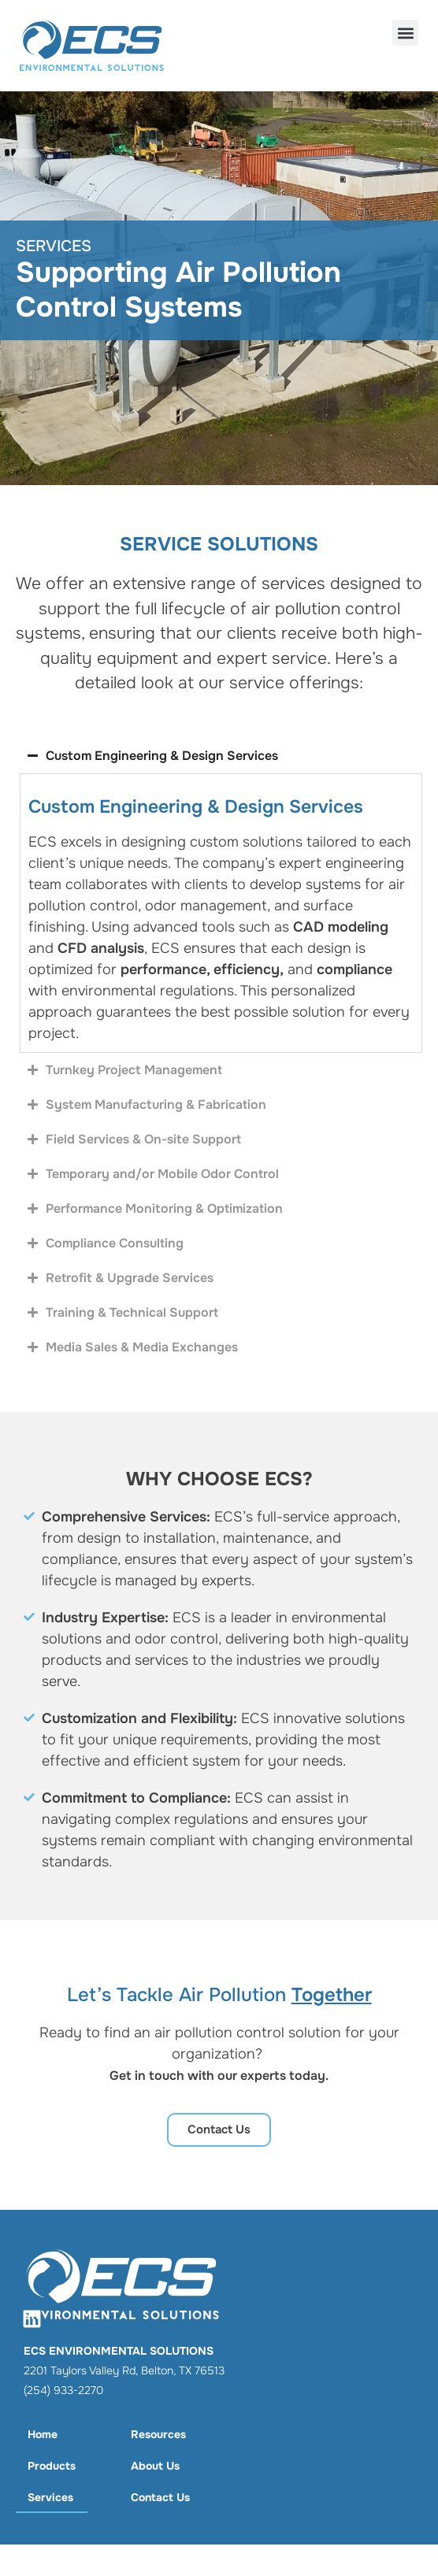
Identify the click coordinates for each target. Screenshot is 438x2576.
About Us (155, 2466)
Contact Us (160, 2497)
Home (43, 2434)
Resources (158, 2434)
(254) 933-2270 (63, 2390)
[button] (405, 33)
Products (52, 2466)
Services (50, 2497)
